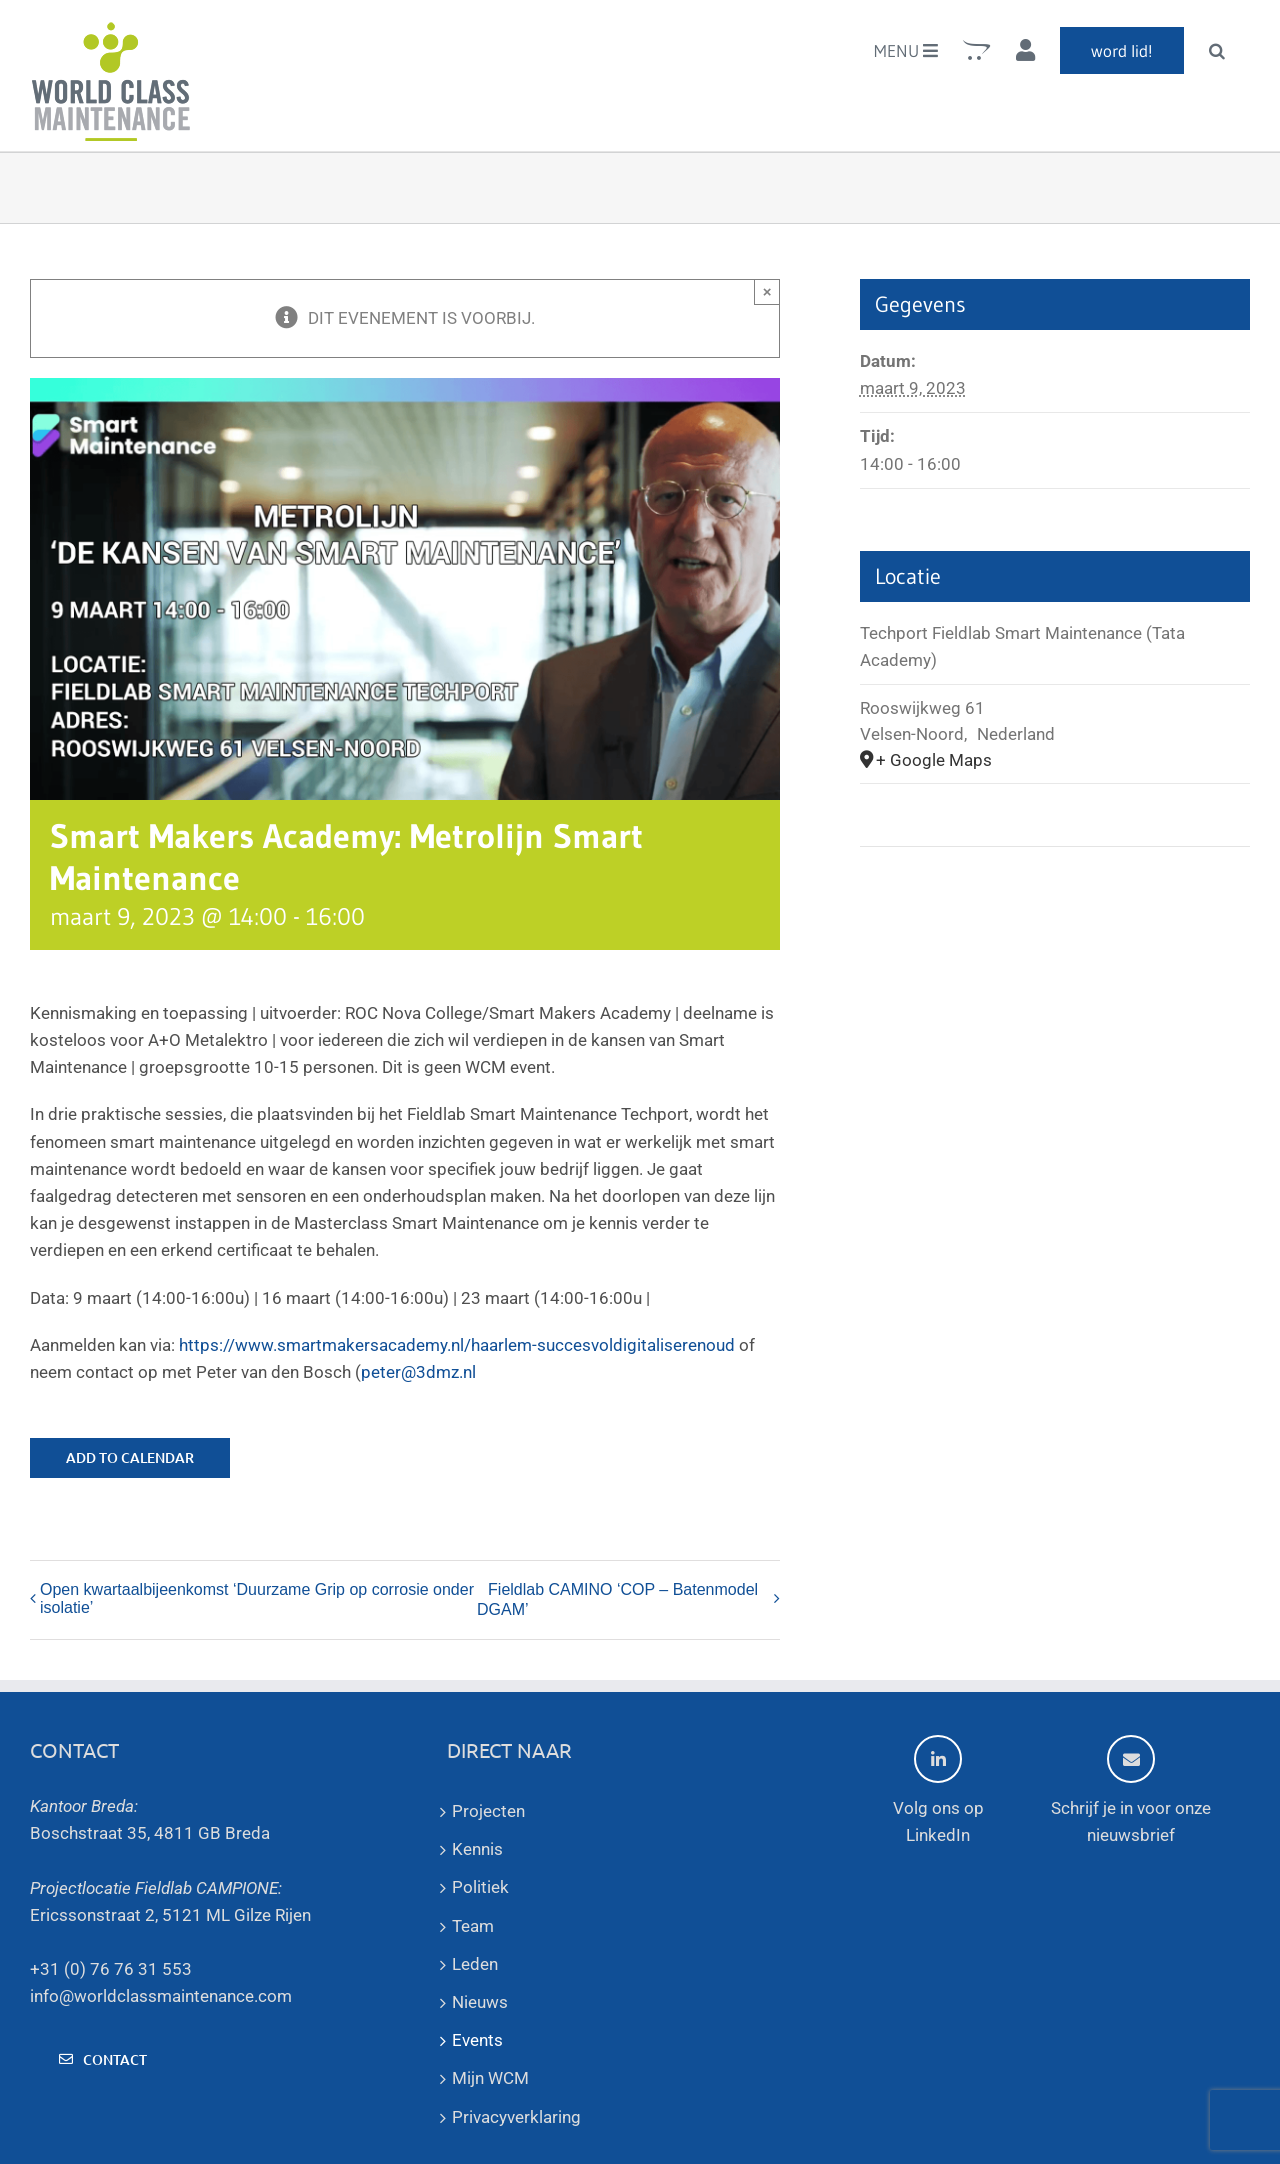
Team (473, 1926)
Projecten (488, 1811)
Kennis (477, 1849)
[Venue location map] (1055, 907)
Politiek (480, 1887)
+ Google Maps (934, 760)
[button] (1217, 50)
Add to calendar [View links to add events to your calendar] (130, 1458)
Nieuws (480, 2002)
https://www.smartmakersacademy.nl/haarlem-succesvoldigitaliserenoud (457, 1345)
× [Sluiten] (767, 291)
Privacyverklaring (516, 2117)
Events (477, 2040)
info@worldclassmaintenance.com (161, 1996)
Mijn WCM (490, 2078)
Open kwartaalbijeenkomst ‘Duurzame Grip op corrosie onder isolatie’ (257, 1598)
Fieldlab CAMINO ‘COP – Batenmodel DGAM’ (617, 1599)
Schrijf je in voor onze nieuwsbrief (1131, 1790)
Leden (475, 1964)
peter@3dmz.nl (418, 1372)
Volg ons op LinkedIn (938, 1790)
